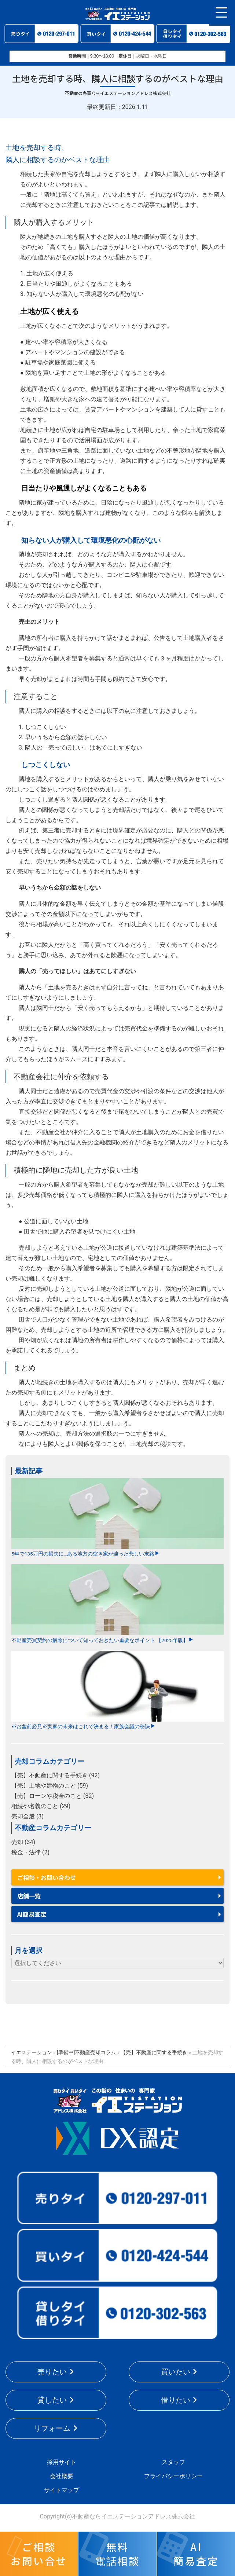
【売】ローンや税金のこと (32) (52, 1795)
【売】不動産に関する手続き (154, 2052)
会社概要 (61, 2476)
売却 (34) (23, 1842)
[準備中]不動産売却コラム (86, 2052)
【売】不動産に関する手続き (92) (55, 1775)
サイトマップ (61, 2490)
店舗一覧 (29, 1895)
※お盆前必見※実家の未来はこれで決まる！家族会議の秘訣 (117, 1690)
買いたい (175, 2371)
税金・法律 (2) (30, 1852)
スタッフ (173, 2462)
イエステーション (31, 2052)
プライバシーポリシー (173, 2476)
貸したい (52, 2400)
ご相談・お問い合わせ (46, 1877)
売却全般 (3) (27, 1816)
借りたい (175, 2400)
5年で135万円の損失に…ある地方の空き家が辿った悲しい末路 (117, 1517)
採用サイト (61, 2462)
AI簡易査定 (31, 1914)
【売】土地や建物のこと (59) (49, 1785)
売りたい (52, 2371)
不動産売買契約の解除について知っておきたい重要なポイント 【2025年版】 (117, 1603)
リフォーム (52, 2428)
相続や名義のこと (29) (40, 1806)
